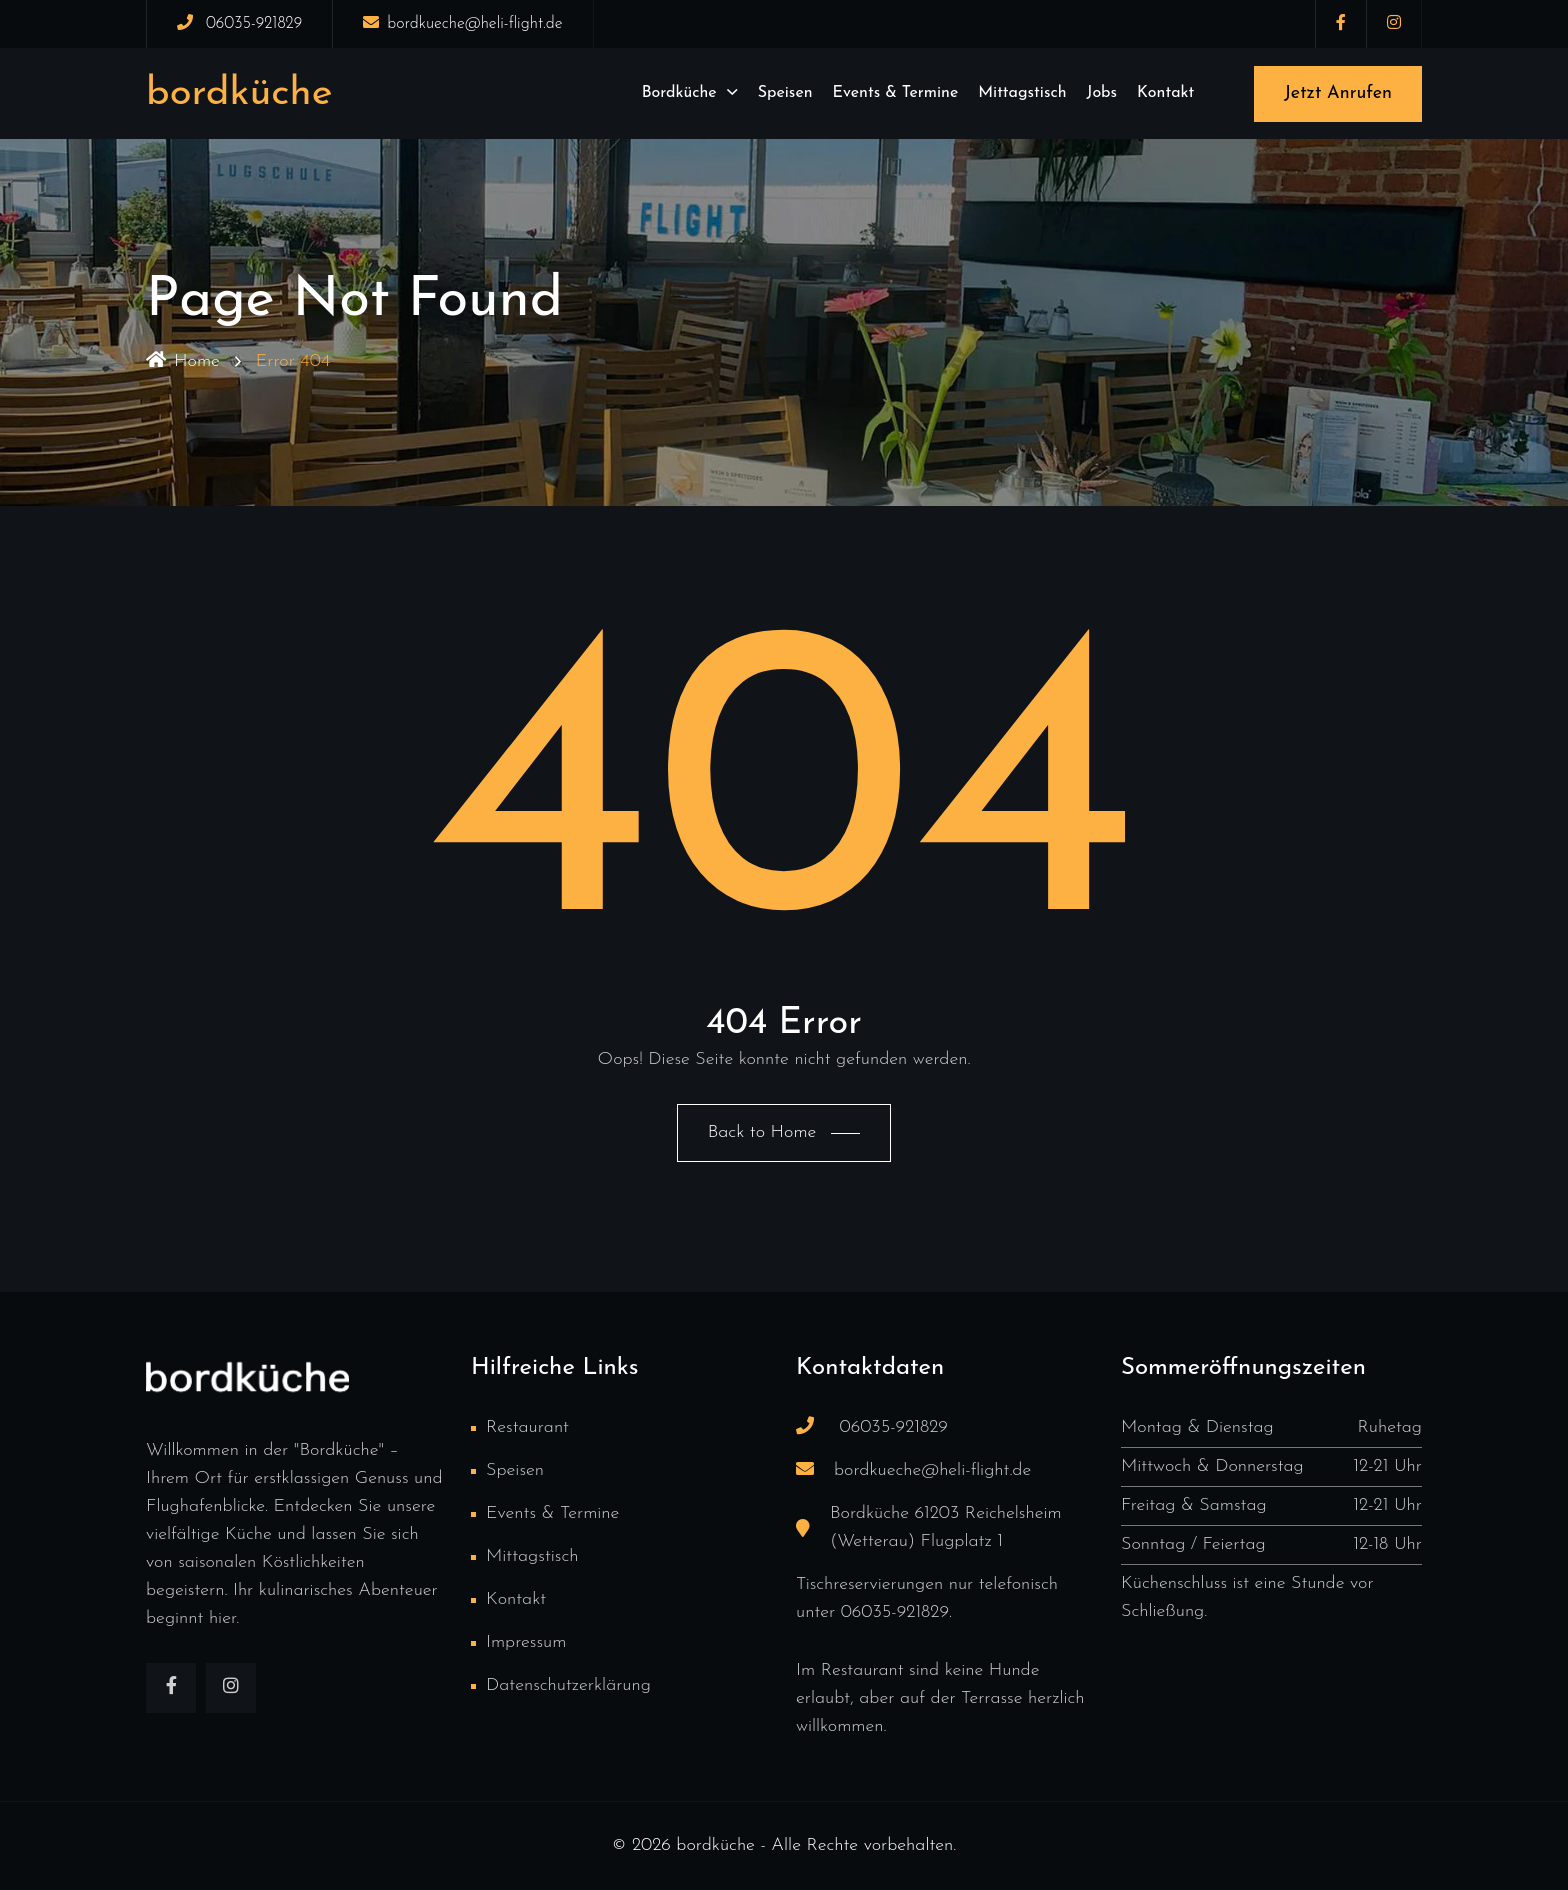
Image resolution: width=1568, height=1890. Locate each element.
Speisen (785, 93)
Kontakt (1165, 93)
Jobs (1102, 93)
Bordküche (679, 93)
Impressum (526, 1642)
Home (183, 361)
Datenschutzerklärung (568, 1685)
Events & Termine (896, 93)
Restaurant (527, 1427)
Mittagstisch (1022, 93)
